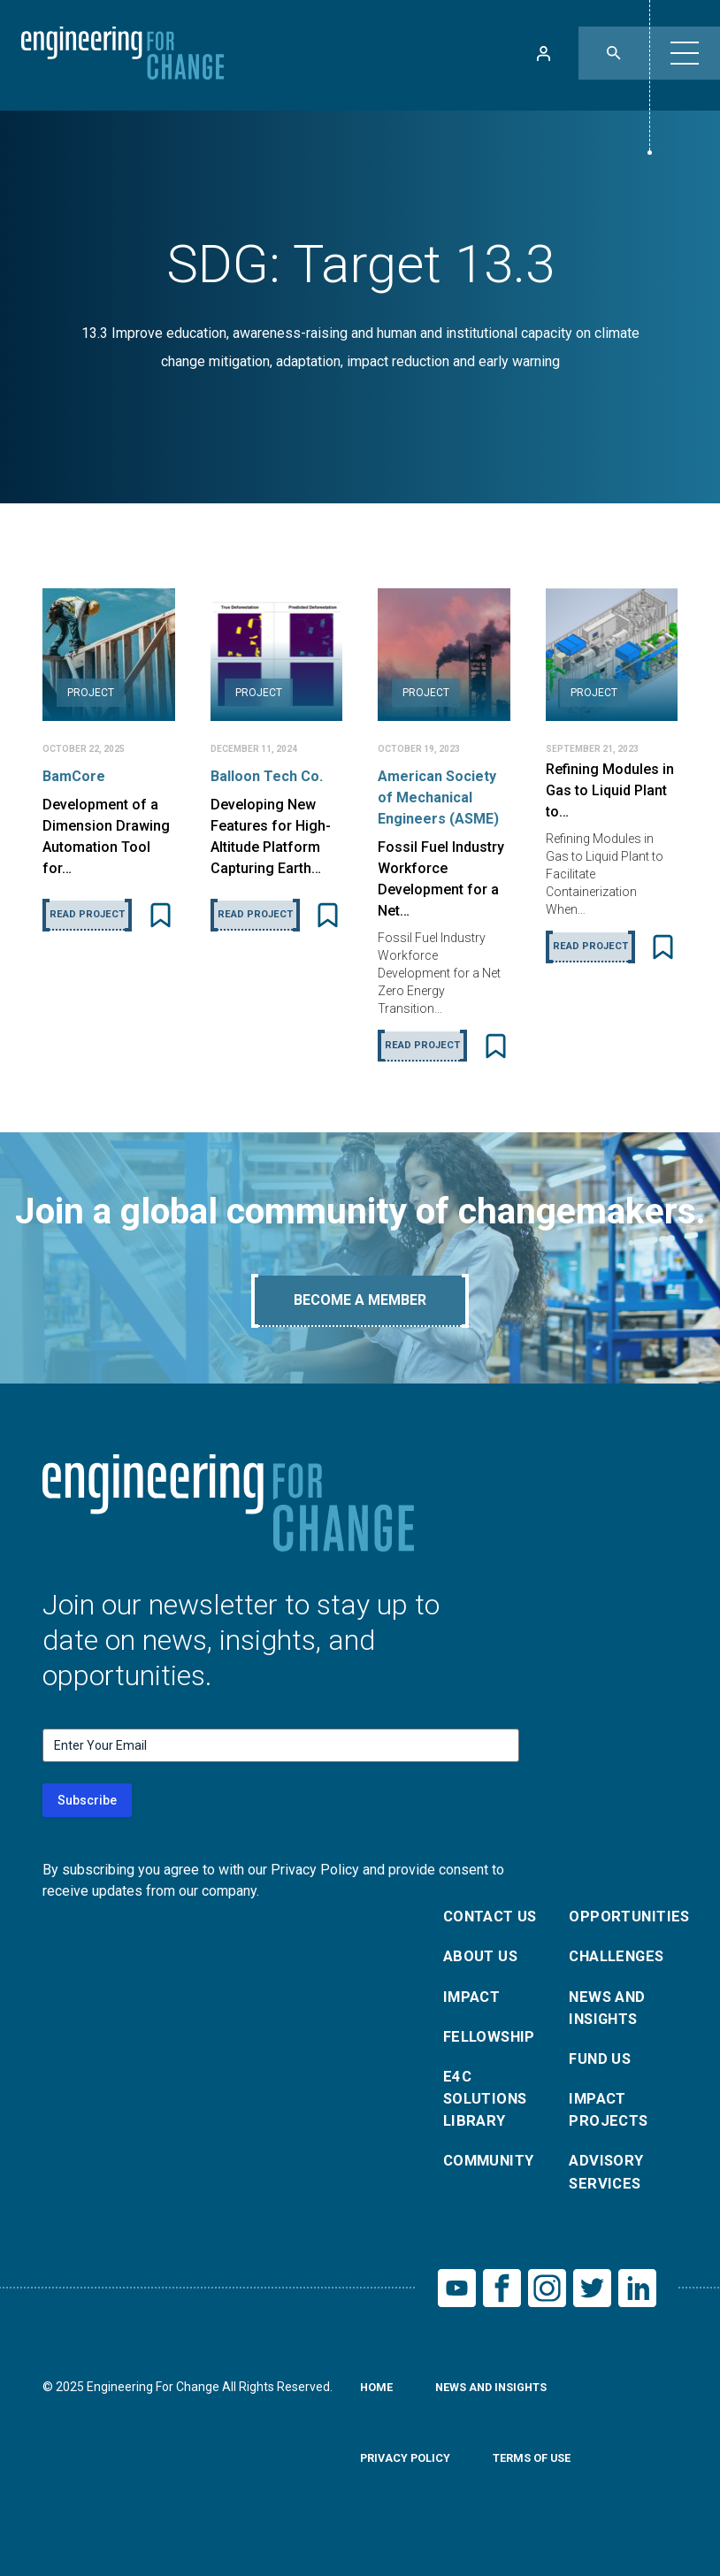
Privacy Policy (409, 2486)
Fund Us (603, 2069)
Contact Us (495, 1917)
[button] (684, 53)
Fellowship (493, 2045)
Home (378, 2415)
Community (493, 2179)
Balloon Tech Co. (267, 776)
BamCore (73, 776)
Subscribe (87, 1800)
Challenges (621, 1960)
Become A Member (360, 1300)
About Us (484, 1960)
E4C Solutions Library (490, 2112)
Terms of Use (545, 2486)
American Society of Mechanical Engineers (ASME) (438, 797)
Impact (474, 2002)
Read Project (87, 914)
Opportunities (621, 1917)
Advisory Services (609, 2191)
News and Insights (610, 2014)
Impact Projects (611, 2124)
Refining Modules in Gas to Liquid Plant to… (610, 790)
